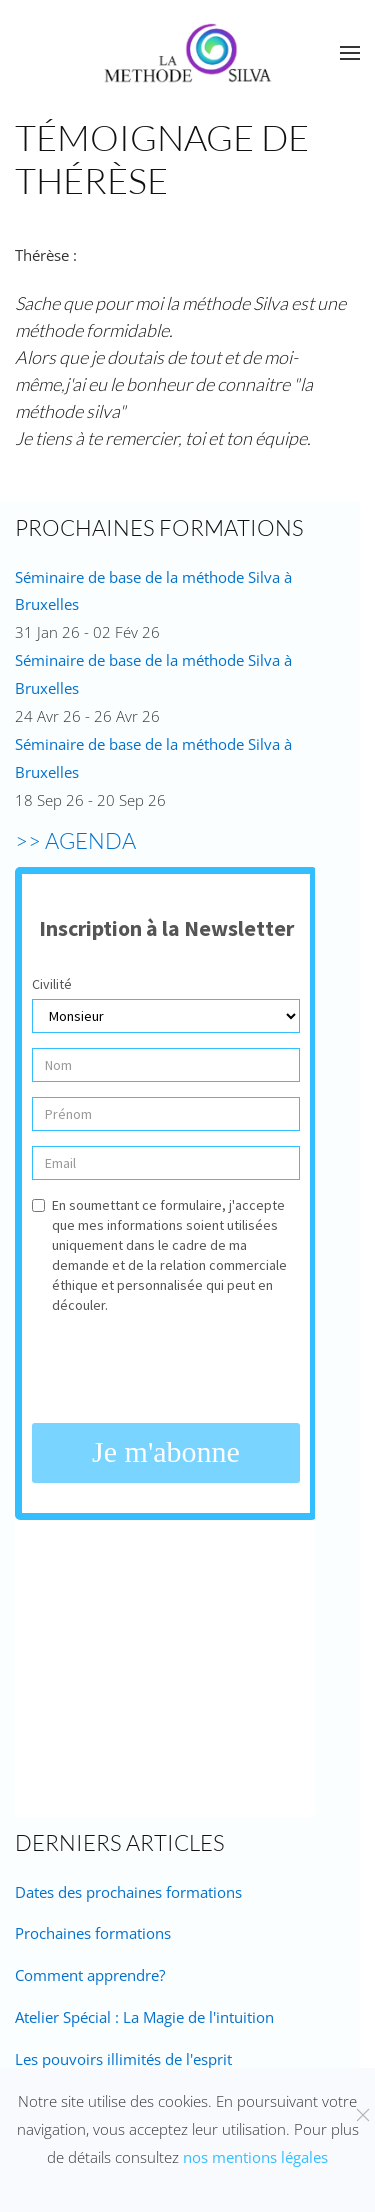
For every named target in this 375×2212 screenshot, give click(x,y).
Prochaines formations (93, 1933)
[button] (350, 53)
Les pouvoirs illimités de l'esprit (123, 2059)
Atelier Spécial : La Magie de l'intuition (144, 2017)
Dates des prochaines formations (128, 1892)
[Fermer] (363, 2115)
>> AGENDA (75, 840)
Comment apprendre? (90, 1975)
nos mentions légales (255, 2157)
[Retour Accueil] (188, 53)
